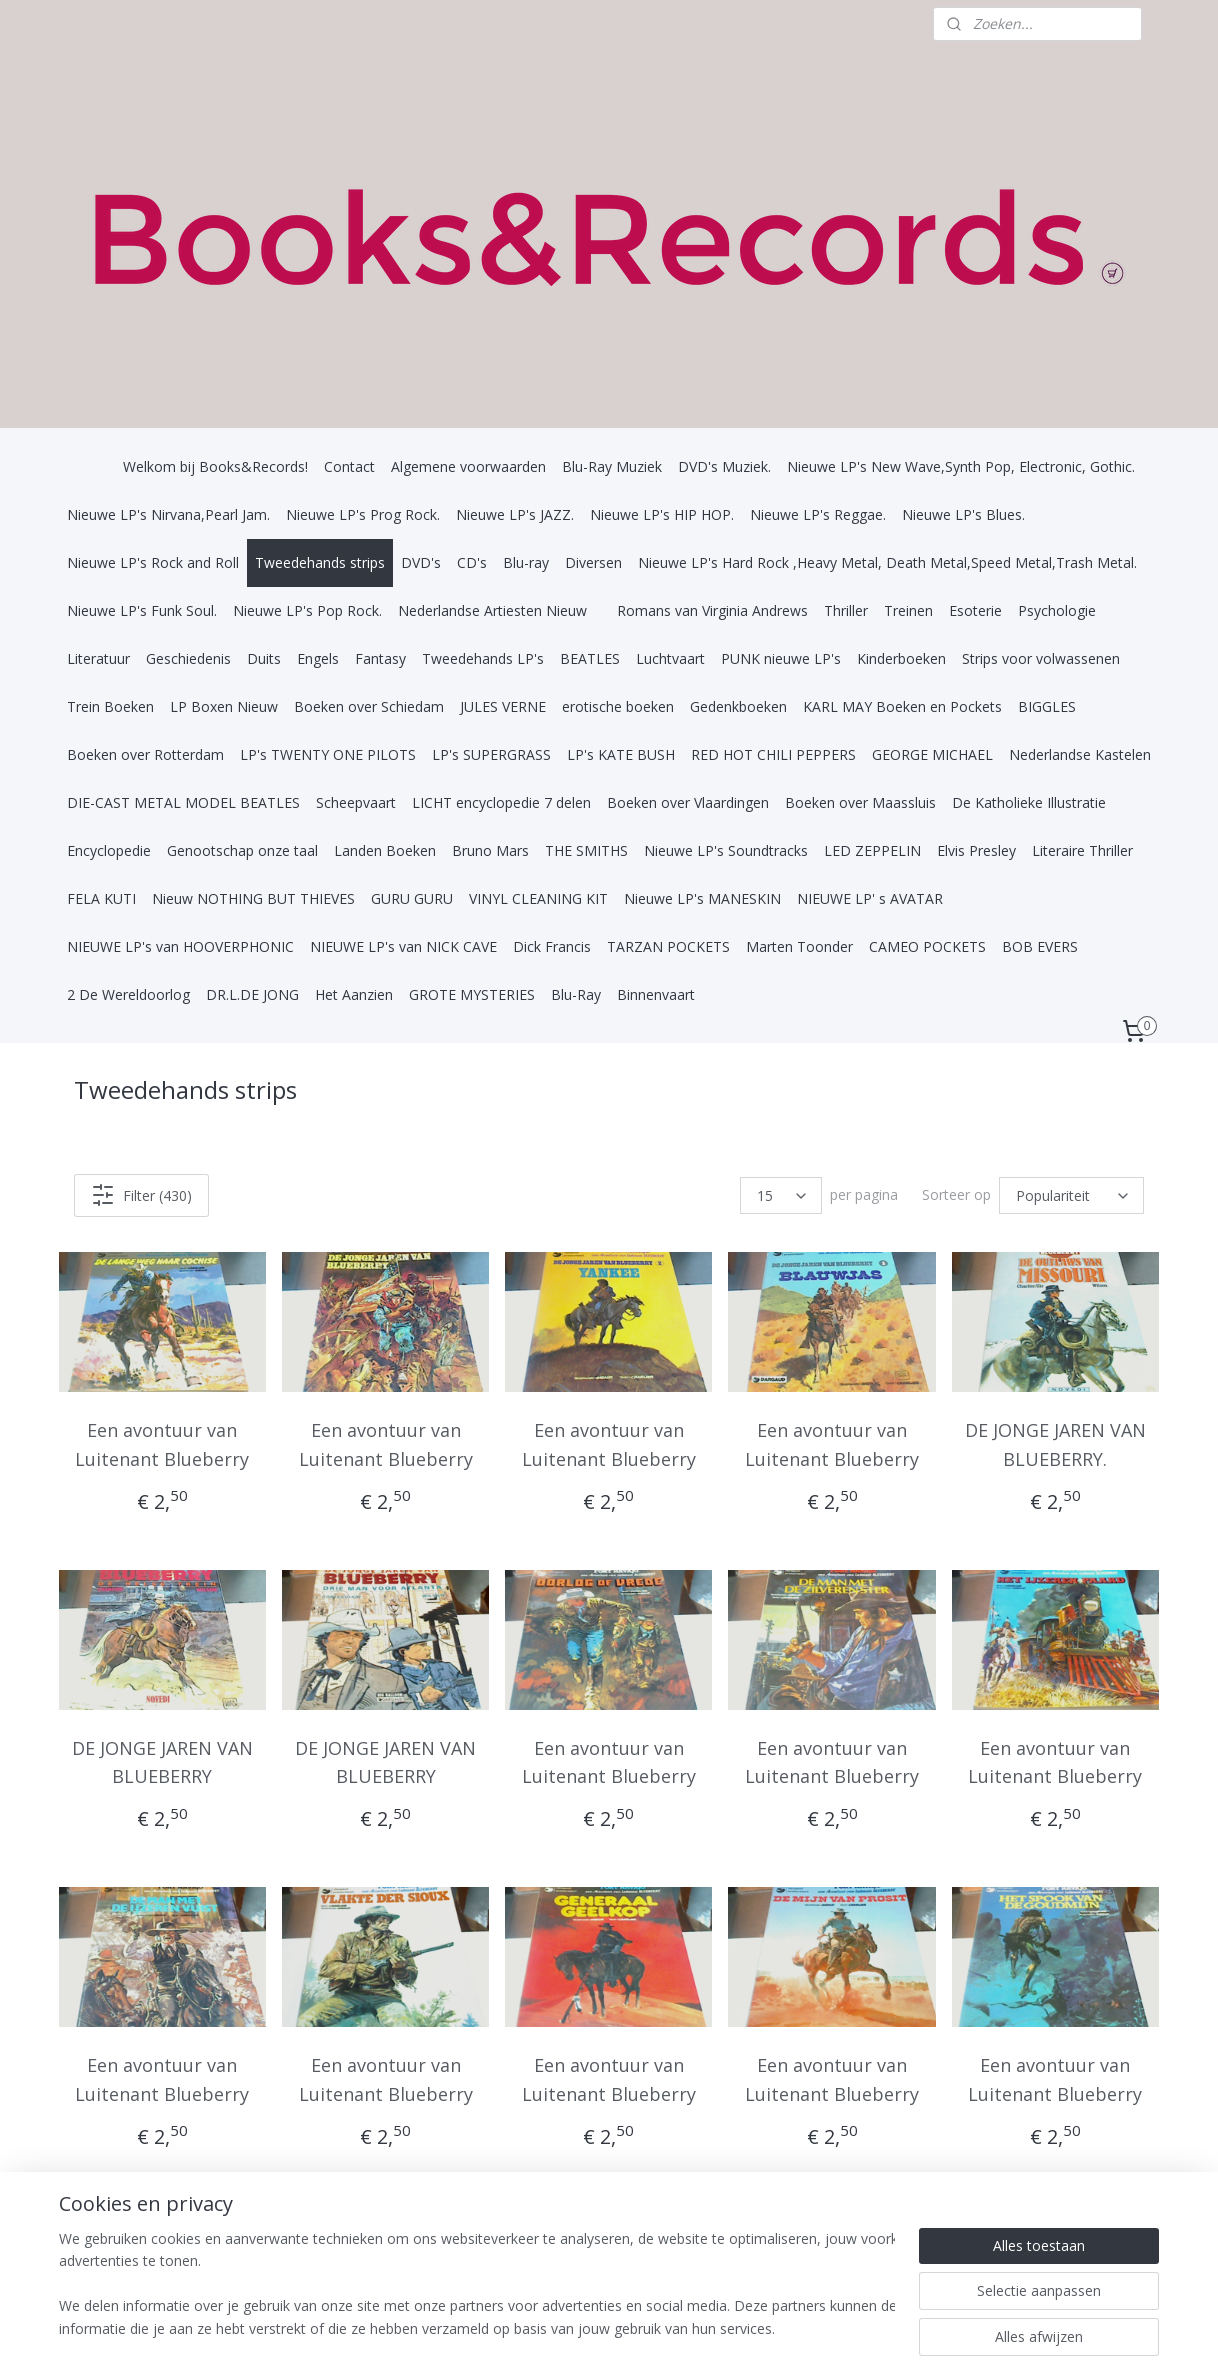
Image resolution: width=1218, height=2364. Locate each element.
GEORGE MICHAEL (932, 754)
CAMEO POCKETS (927, 946)
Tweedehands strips (320, 562)
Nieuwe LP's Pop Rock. (307, 610)
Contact (349, 466)
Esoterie (975, 610)
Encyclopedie (109, 850)
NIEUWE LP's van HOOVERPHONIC (180, 946)
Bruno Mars (490, 850)
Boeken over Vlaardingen (688, 802)
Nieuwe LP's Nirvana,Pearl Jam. (168, 514)
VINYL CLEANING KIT (538, 898)
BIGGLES (1047, 706)
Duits (264, 658)
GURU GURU (412, 898)
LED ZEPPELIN (872, 850)
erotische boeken (618, 706)
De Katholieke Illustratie (1029, 802)
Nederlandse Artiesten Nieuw (492, 610)
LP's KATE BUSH (621, 754)
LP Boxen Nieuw (224, 706)
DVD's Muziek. (724, 466)
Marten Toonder (799, 946)
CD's (472, 562)
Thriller (846, 610)
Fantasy (380, 658)
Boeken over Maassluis (860, 802)
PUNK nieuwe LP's (781, 658)
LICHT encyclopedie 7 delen (501, 802)
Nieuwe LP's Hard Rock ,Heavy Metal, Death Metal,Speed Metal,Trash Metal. (887, 562)
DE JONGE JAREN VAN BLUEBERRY (162, 1761)
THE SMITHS (586, 850)
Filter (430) (141, 1195)
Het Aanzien (354, 994)
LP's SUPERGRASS (491, 754)
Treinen (908, 610)
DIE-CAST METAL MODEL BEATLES (183, 802)
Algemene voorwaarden (468, 466)
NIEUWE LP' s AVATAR (870, 898)
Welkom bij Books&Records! (215, 466)
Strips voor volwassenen (1041, 658)
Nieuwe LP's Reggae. (818, 514)
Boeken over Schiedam (369, 706)
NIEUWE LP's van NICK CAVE (403, 946)
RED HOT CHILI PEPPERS (773, 754)
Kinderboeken (901, 658)
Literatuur (98, 658)
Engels (318, 658)
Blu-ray (526, 562)
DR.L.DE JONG (252, 994)
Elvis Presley (976, 850)
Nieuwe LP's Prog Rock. (363, 514)
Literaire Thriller (1082, 850)
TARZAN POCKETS (668, 946)
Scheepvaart (356, 802)
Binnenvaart (656, 994)
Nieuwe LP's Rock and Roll (153, 562)
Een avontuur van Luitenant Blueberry (163, 1444)
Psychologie (1057, 610)
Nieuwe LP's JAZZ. (515, 514)
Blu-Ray (576, 994)
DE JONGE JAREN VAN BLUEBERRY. (1055, 1444)
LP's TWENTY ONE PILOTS (328, 754)
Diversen (593, 562)
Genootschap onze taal (242, 850)
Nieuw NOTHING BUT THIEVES (253, 898)
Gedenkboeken (738, 706)
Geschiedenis (188, 658)
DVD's (421, 562)
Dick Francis (552, 946)
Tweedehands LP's (483, 658)
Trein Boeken (110, 706)
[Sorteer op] (1071, 1195)
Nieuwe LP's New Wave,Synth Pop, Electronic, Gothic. (961, 466)
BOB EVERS (1040, 946)
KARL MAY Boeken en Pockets (902, 706)
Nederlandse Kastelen (1080, 754)
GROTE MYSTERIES (472, 994)
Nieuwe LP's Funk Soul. (142, 610)
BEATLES (590, 658)
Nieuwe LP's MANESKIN (702, 898)
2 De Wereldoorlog (128, 994)
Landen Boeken (385, 850)
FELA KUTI (101, 898)
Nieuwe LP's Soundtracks (726, 850)
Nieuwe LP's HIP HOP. (662, 514)
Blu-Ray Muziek (612, 466)
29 (1089, 2240)
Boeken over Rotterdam (145, 754)
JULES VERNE (503, 706)
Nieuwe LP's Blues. (963, 514)
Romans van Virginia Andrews (712, 610)
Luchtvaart (670, 658)
